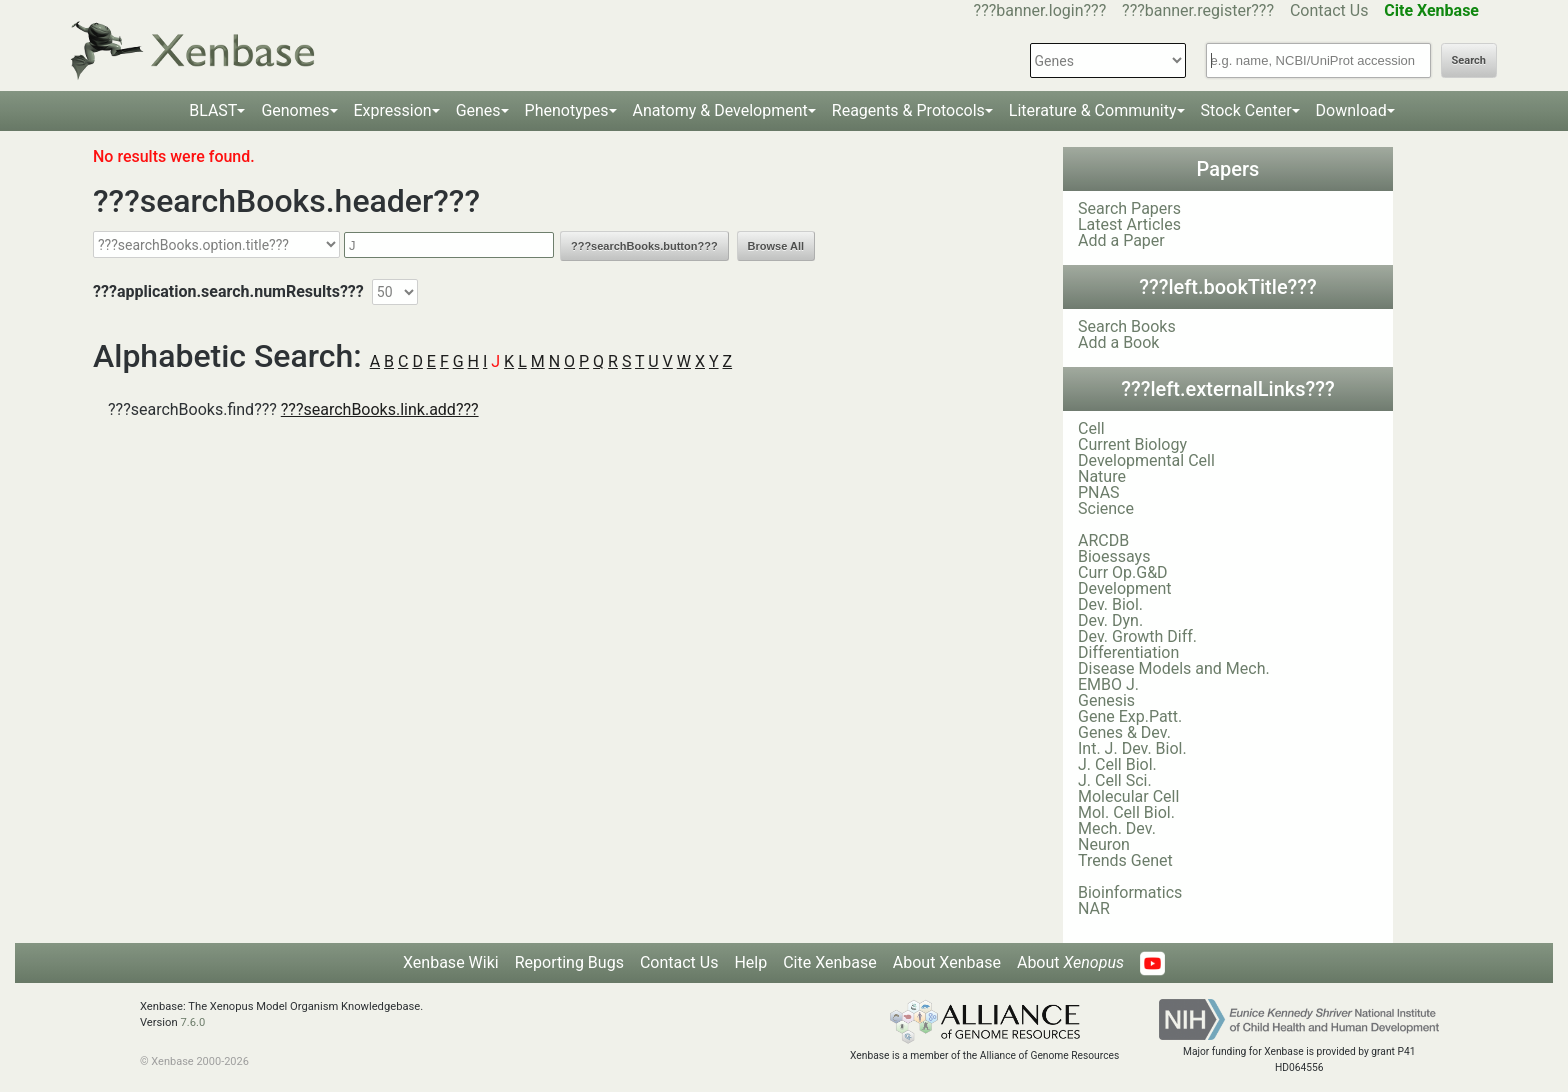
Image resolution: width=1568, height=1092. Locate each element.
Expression (393, 110)
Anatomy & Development (720, 110)
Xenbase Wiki (451, 962)
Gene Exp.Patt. (1130, 716)
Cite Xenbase (830, 962)
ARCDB (1103, 540)
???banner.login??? (1040, 10)
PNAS (1099, 492)
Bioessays (1114, 556)
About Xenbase (947, 962)
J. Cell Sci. (1115, 780)
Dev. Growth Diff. (1137, 636)
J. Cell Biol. (1117, 764)
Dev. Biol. (1110, 604)
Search (1469, 60)
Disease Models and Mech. (1174, 668)
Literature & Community (1093, 110)
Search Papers (1129, 208)
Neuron (1104, 844)
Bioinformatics (1130, 892)
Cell (1091, 428)
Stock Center (1246, 110)
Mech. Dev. (1117, 828)
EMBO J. (1108, 684)
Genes (478, 110)
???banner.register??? (1198, 10)
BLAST (213, 110)
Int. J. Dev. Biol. (1132, 748)
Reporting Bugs (569, 962)
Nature (1102, 476)
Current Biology (1132, 444)
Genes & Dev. (1124, 732)
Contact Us (1329, 10)
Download (1351, 110)
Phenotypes (567, 110)
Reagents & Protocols (908, 110)
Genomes (295, 110)
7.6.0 (192, 1022)
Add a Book (1118, 342)
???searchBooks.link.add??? (380, 409)
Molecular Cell (1128, 796)
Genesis (1106, 700)
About (1070, 962)
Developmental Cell (1146, 460)
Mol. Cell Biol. (1126, 812)
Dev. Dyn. (1110, 620)
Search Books (1127, 326)
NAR (1094, 908)
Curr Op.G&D (1123, 572)
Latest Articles (1129, 224)
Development (1125, 588)
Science (1106, 508)
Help (750, 962)
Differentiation (1128, 652)
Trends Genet (1125, 860)
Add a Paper (1121, 240)
